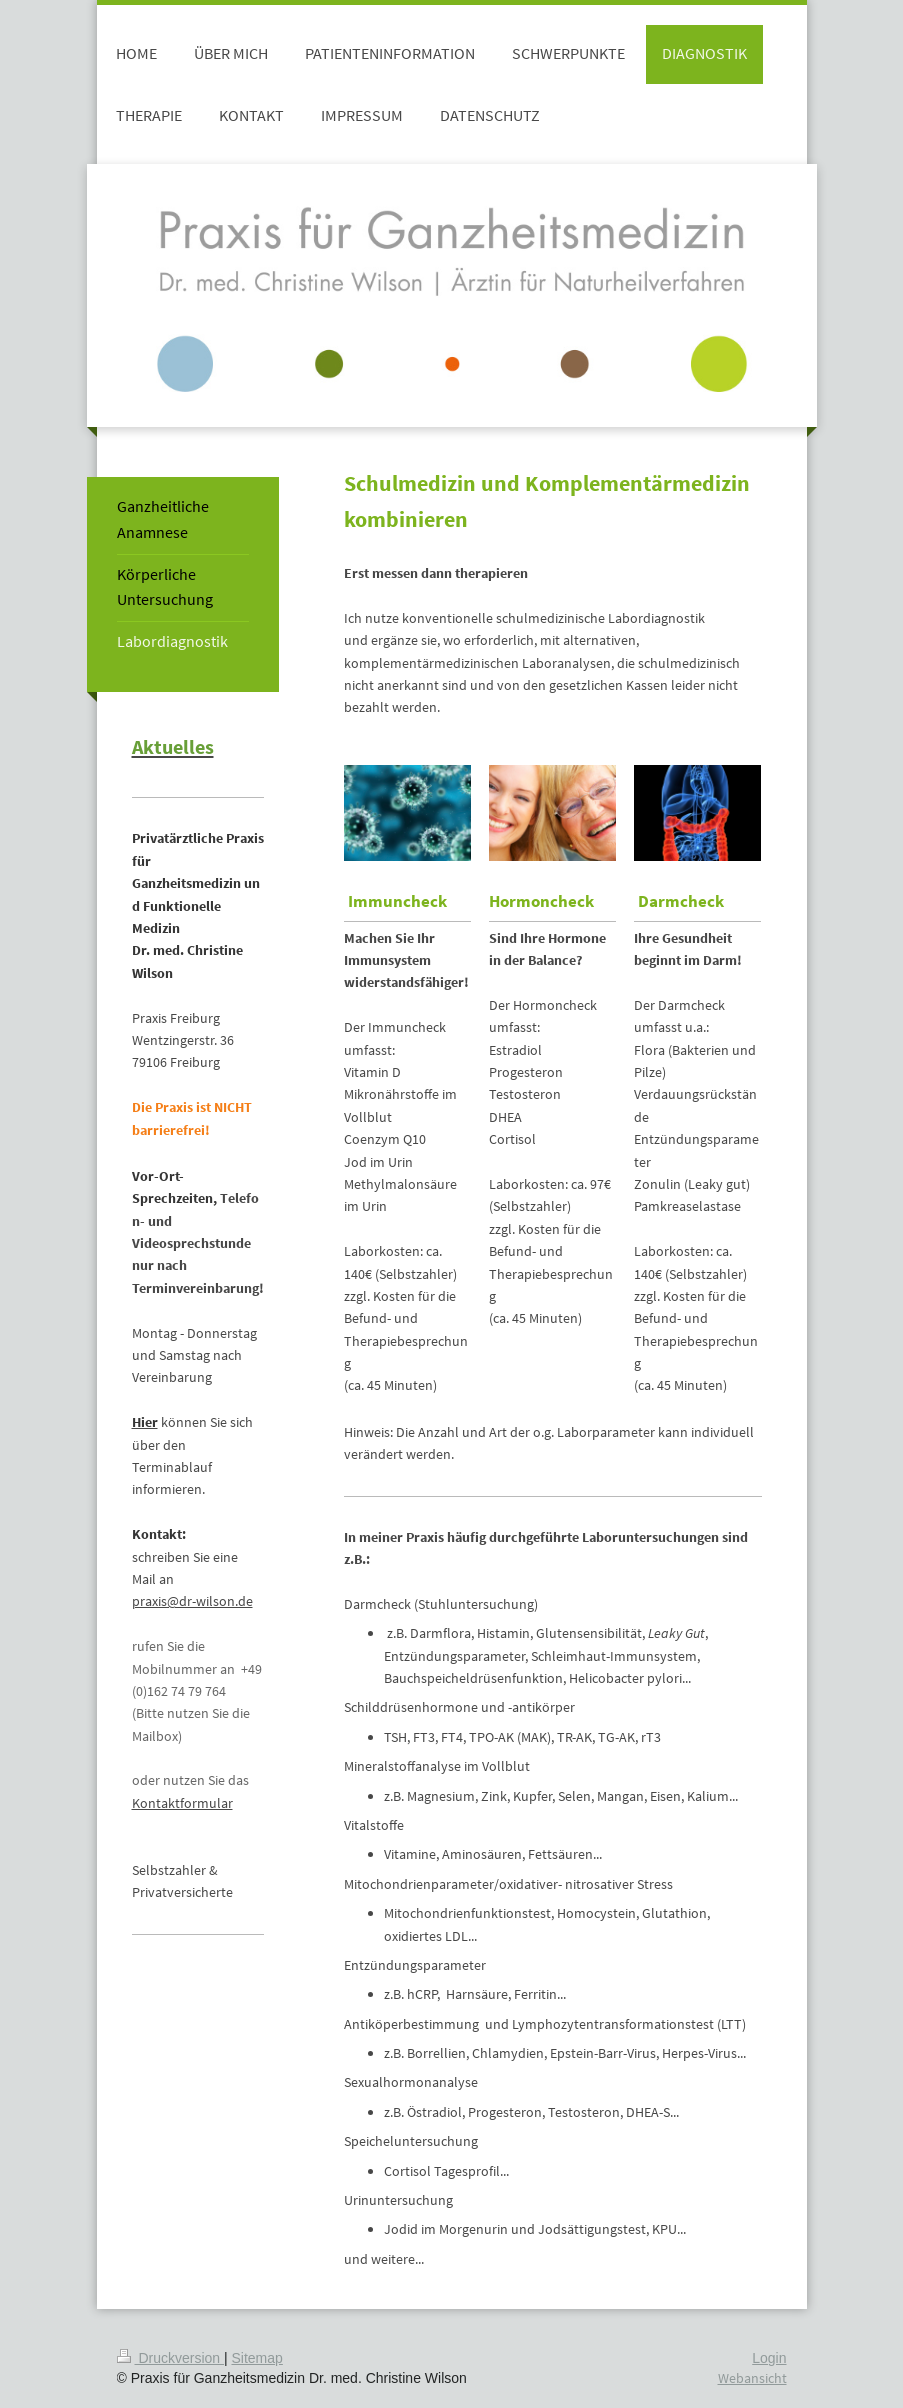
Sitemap (257, 2358)
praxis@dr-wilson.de (192, 1601)
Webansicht (752, 2378)
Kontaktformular (182, 1803)
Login (769, 2358)
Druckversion (170, 2358)
